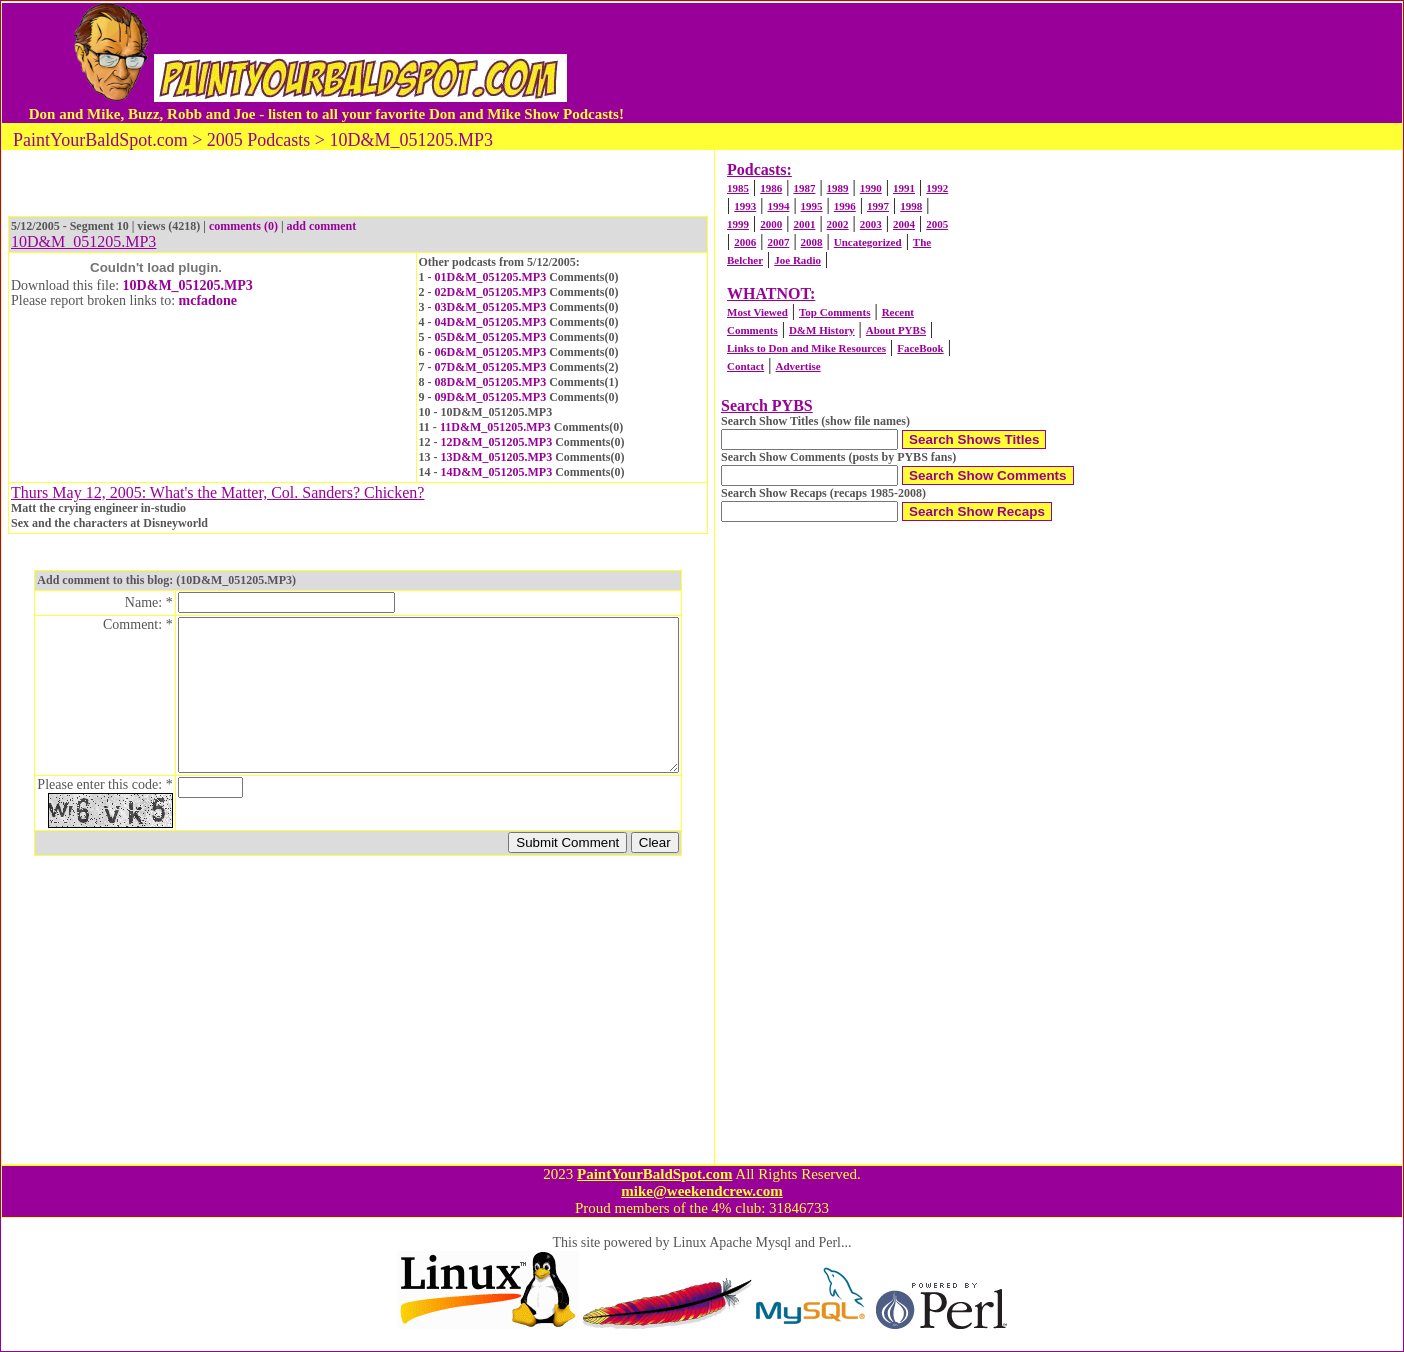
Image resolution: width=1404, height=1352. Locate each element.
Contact (745, 366)
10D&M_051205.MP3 (188, 285)
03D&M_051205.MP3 (491, 307)
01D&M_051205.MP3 (491, 277)
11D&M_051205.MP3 (495, 427)
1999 (738, 224)
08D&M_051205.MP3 (491, 382)
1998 (911, 206)
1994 (778, 206)
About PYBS (896, 330)
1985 (738, 188)
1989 (838, 188)
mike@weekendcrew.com (702, 1191)
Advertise (797, 366)
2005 (937, 224)
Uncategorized (868, 242)
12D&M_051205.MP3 (497, 442)
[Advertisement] (1003, 63)
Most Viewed (757, 312)
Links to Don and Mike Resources (806, 348)
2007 (778, 242)
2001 (804, 224)
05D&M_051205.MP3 (491, 337)
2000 (771, 224)
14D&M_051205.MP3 (497, 472)
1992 (937, 188)
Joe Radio (797, 260)
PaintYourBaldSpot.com (654, 1174)
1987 (804, 188)
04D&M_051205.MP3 (491, 322)
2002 (838, 224)
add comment (322, 226)
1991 (904, 188)
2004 (904, 224)
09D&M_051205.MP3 (491, 397)
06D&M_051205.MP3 (491, 352)
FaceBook (920, 348)
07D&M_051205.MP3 (491, 367)
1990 (871, 188)
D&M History (822, 330)
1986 (771, 188)
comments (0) (243, 226)
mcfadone (208, 300)
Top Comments (834, 312)
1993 (745, 206)
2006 (745, 242)
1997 (878, 206)
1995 (812, 206)
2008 (812, 242)
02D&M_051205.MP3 (491, 292)
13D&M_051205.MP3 (497, 457)
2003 (871, 224)
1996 (845, 206)
